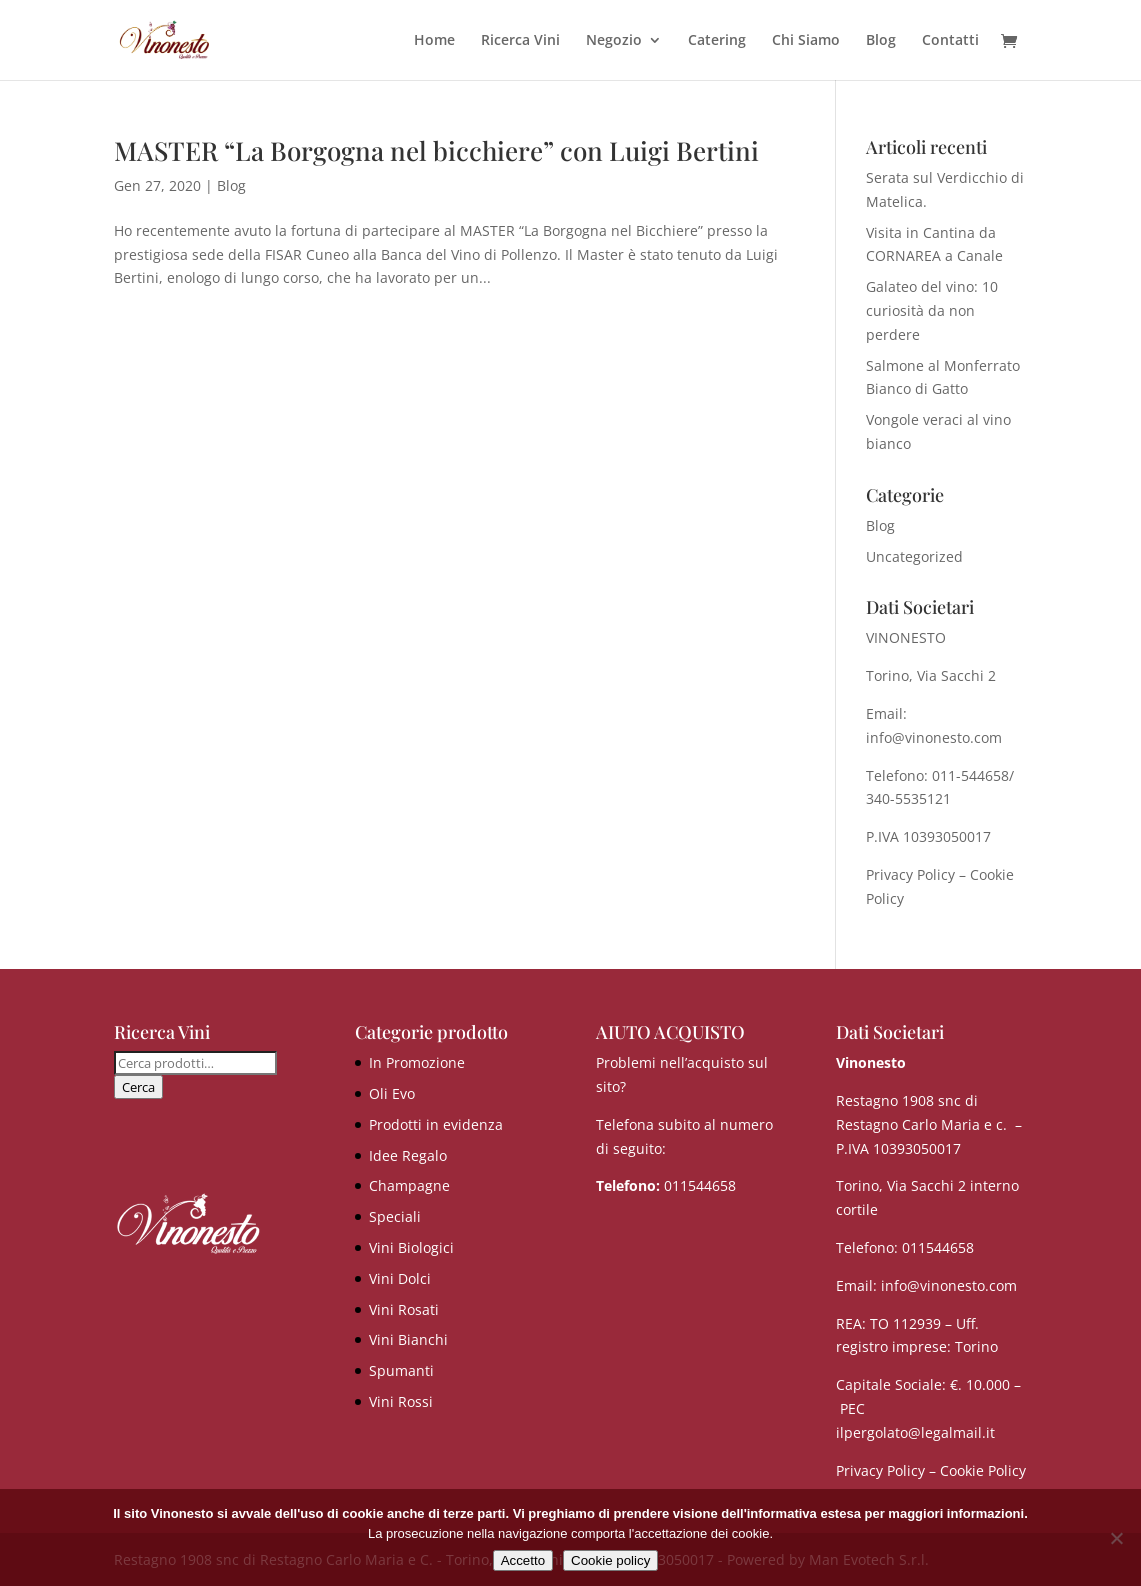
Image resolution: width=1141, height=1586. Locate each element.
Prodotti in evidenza (436, 1124)
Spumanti (401, 1370)
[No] (1116, 1538)
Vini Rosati (404, 1309)
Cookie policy (610, 1560)
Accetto (523, 1560)
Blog (881, 41)
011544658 (700, 1185)
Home (434, 41)
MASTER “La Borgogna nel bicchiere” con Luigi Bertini (436, 150)
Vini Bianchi (408, 1339)
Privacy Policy (910, 874)
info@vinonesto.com (949, 1285)
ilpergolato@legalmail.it (915, 1432)
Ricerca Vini (520, 41)
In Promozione (417, 1062)
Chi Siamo (806, 41)
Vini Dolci (400, 1278)
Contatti (950, 41)
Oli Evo (392, 1093)
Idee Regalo (408, 1155)
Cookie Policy (983, 1470)
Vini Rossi (401, 1401)
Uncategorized (914, 556)
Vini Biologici (411, 1247)
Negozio (614, 41)
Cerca (138, 1087)
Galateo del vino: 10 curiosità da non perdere (932, 310)
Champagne (409, 1185)
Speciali (395, 1216)
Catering (717, 41)
